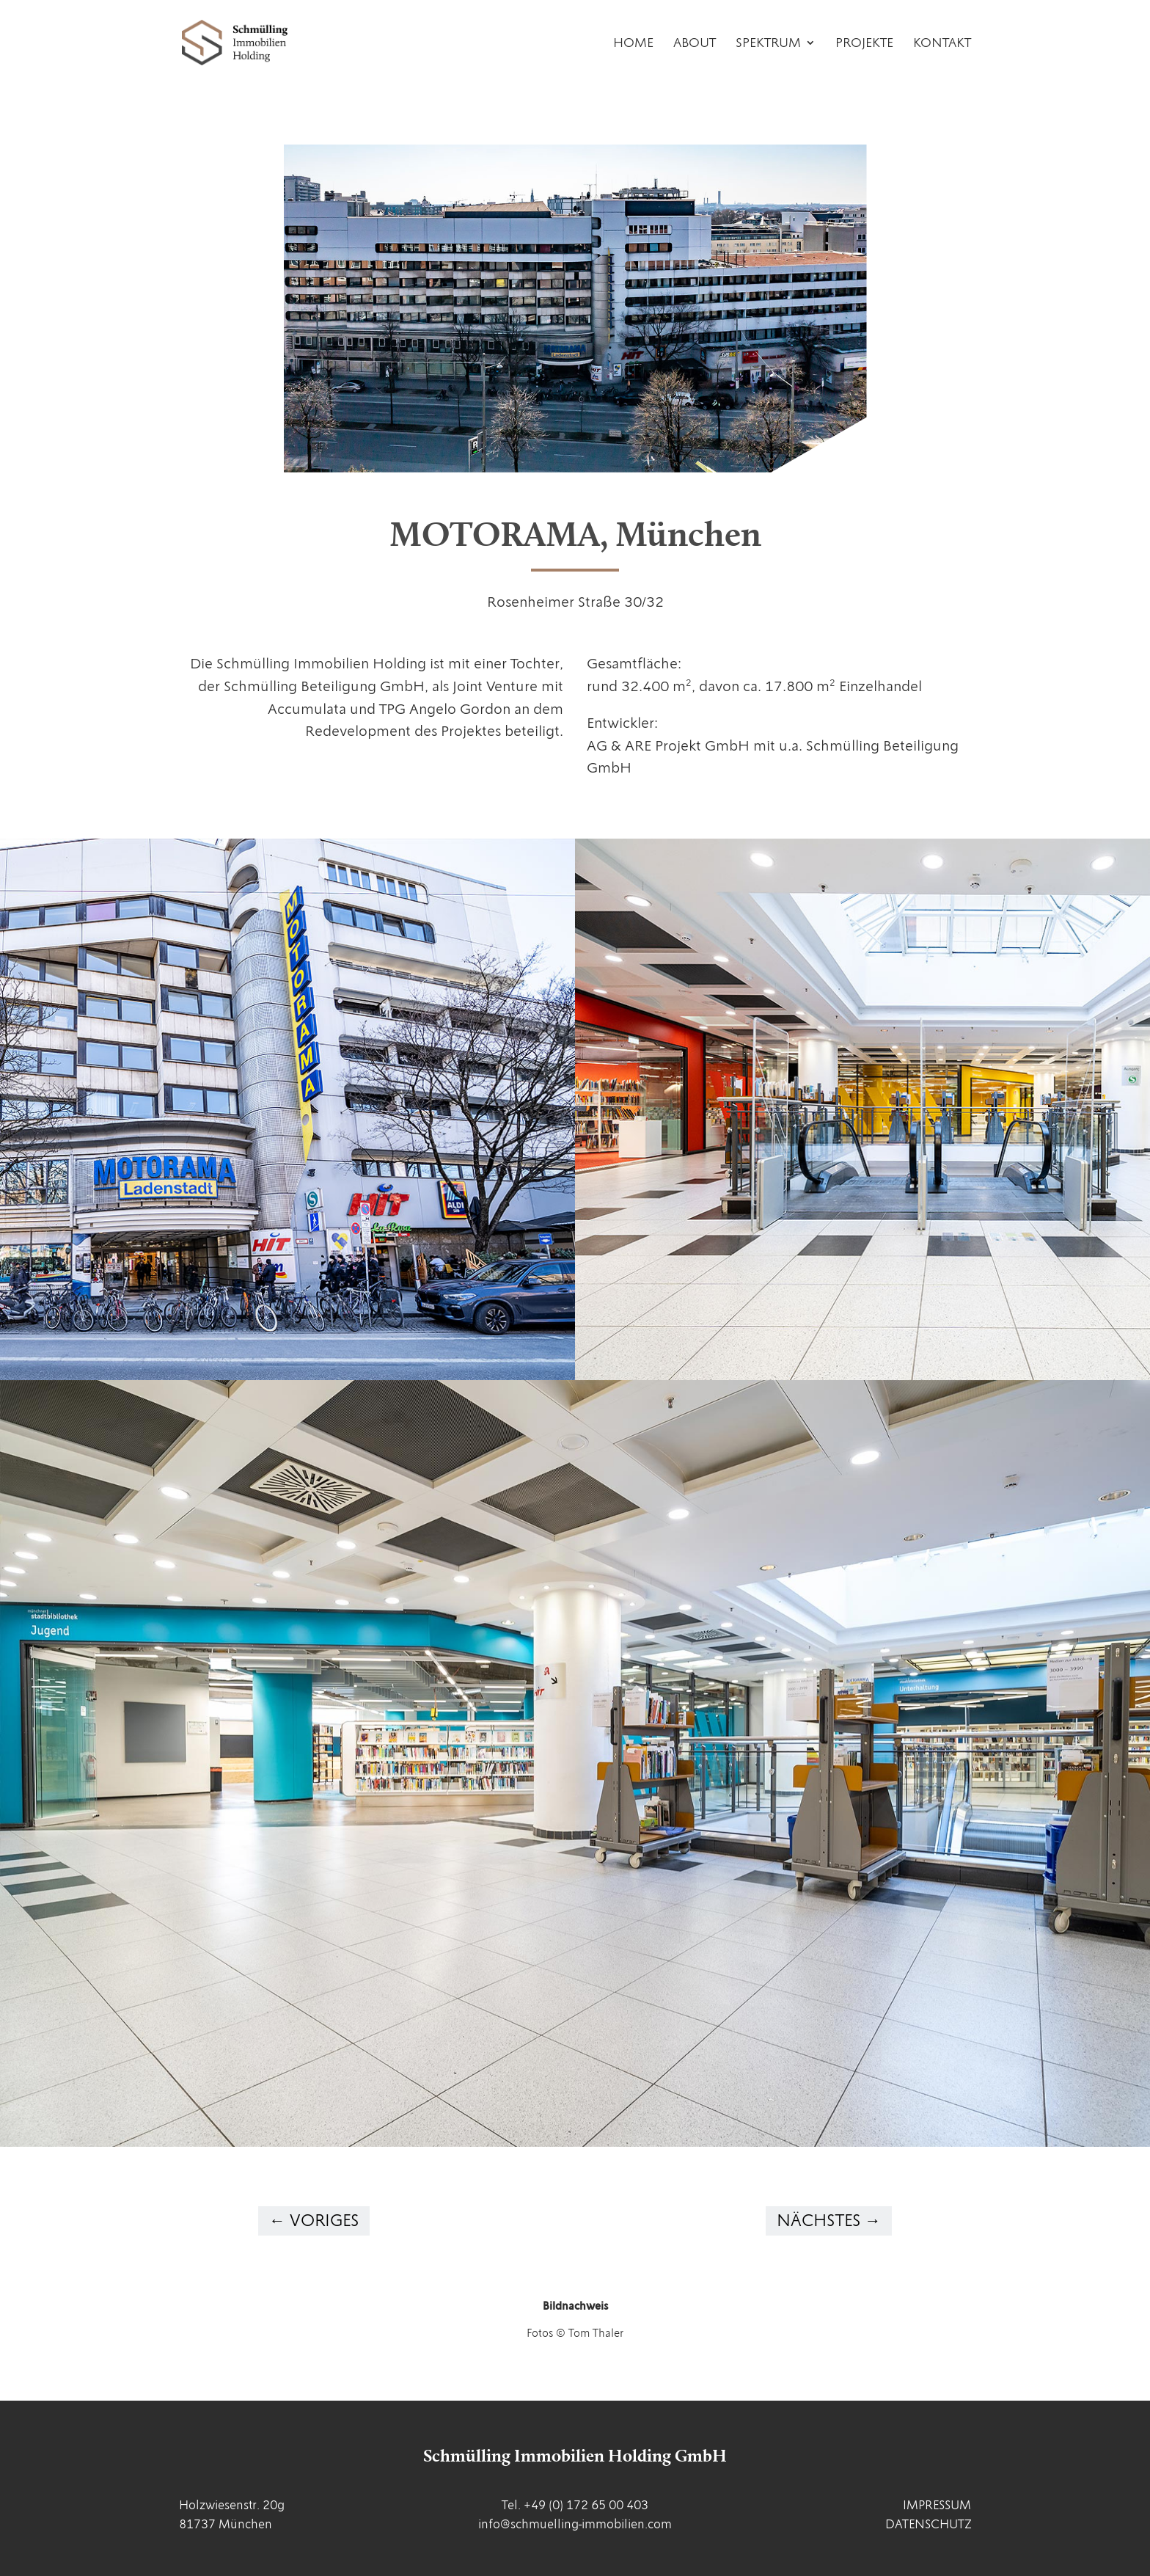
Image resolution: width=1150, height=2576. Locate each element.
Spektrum (768, 43)
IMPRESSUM (937, 2504)
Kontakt (942, 43)
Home (633, 43)
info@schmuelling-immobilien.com (575, 2524)
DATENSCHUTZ (928, 2524)
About (694, 43)
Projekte (864, 43)
